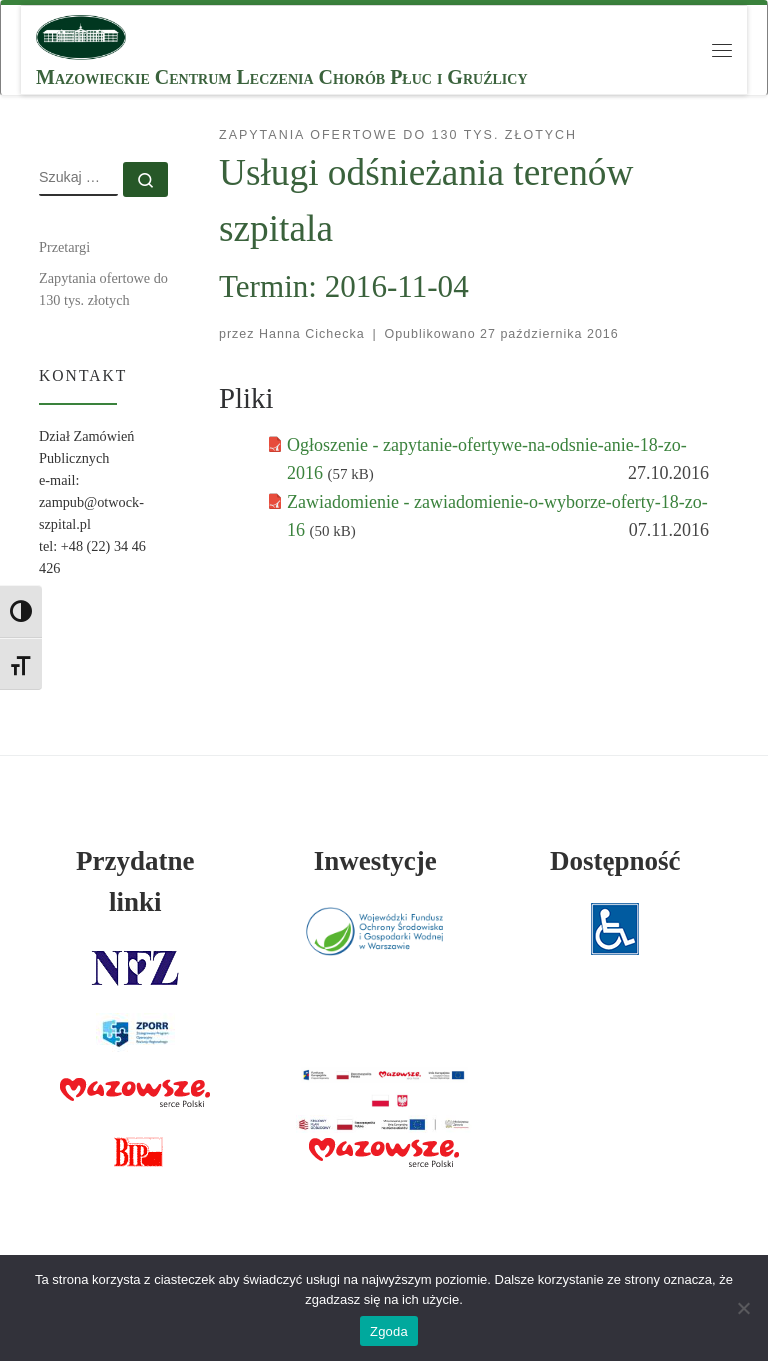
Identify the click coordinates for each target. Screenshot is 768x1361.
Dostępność (615, 861)
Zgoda (389, 1331)
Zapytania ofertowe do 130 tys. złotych (103, 289)
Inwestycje (375, 861)
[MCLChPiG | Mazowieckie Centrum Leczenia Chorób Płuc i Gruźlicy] (81, 35)
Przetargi (64, 247)
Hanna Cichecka (312, 334)
